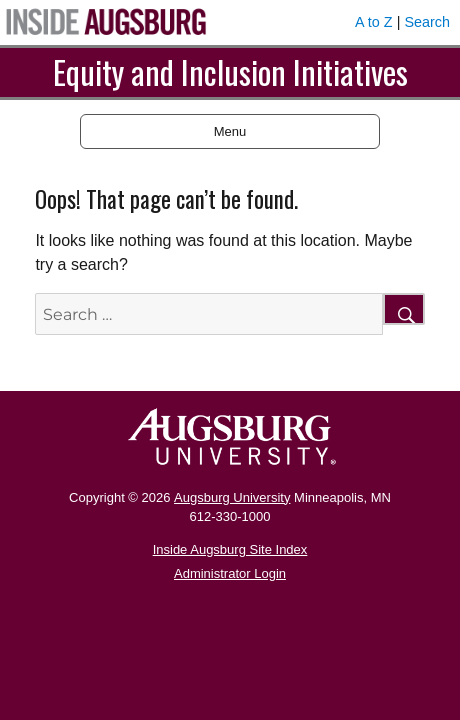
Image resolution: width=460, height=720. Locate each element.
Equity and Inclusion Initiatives (230, 71)
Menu (230, 131)
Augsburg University (232, 497)
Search (427, 22)
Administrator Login (230, 573)
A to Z (374, 22)
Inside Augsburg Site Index (230, 549)
